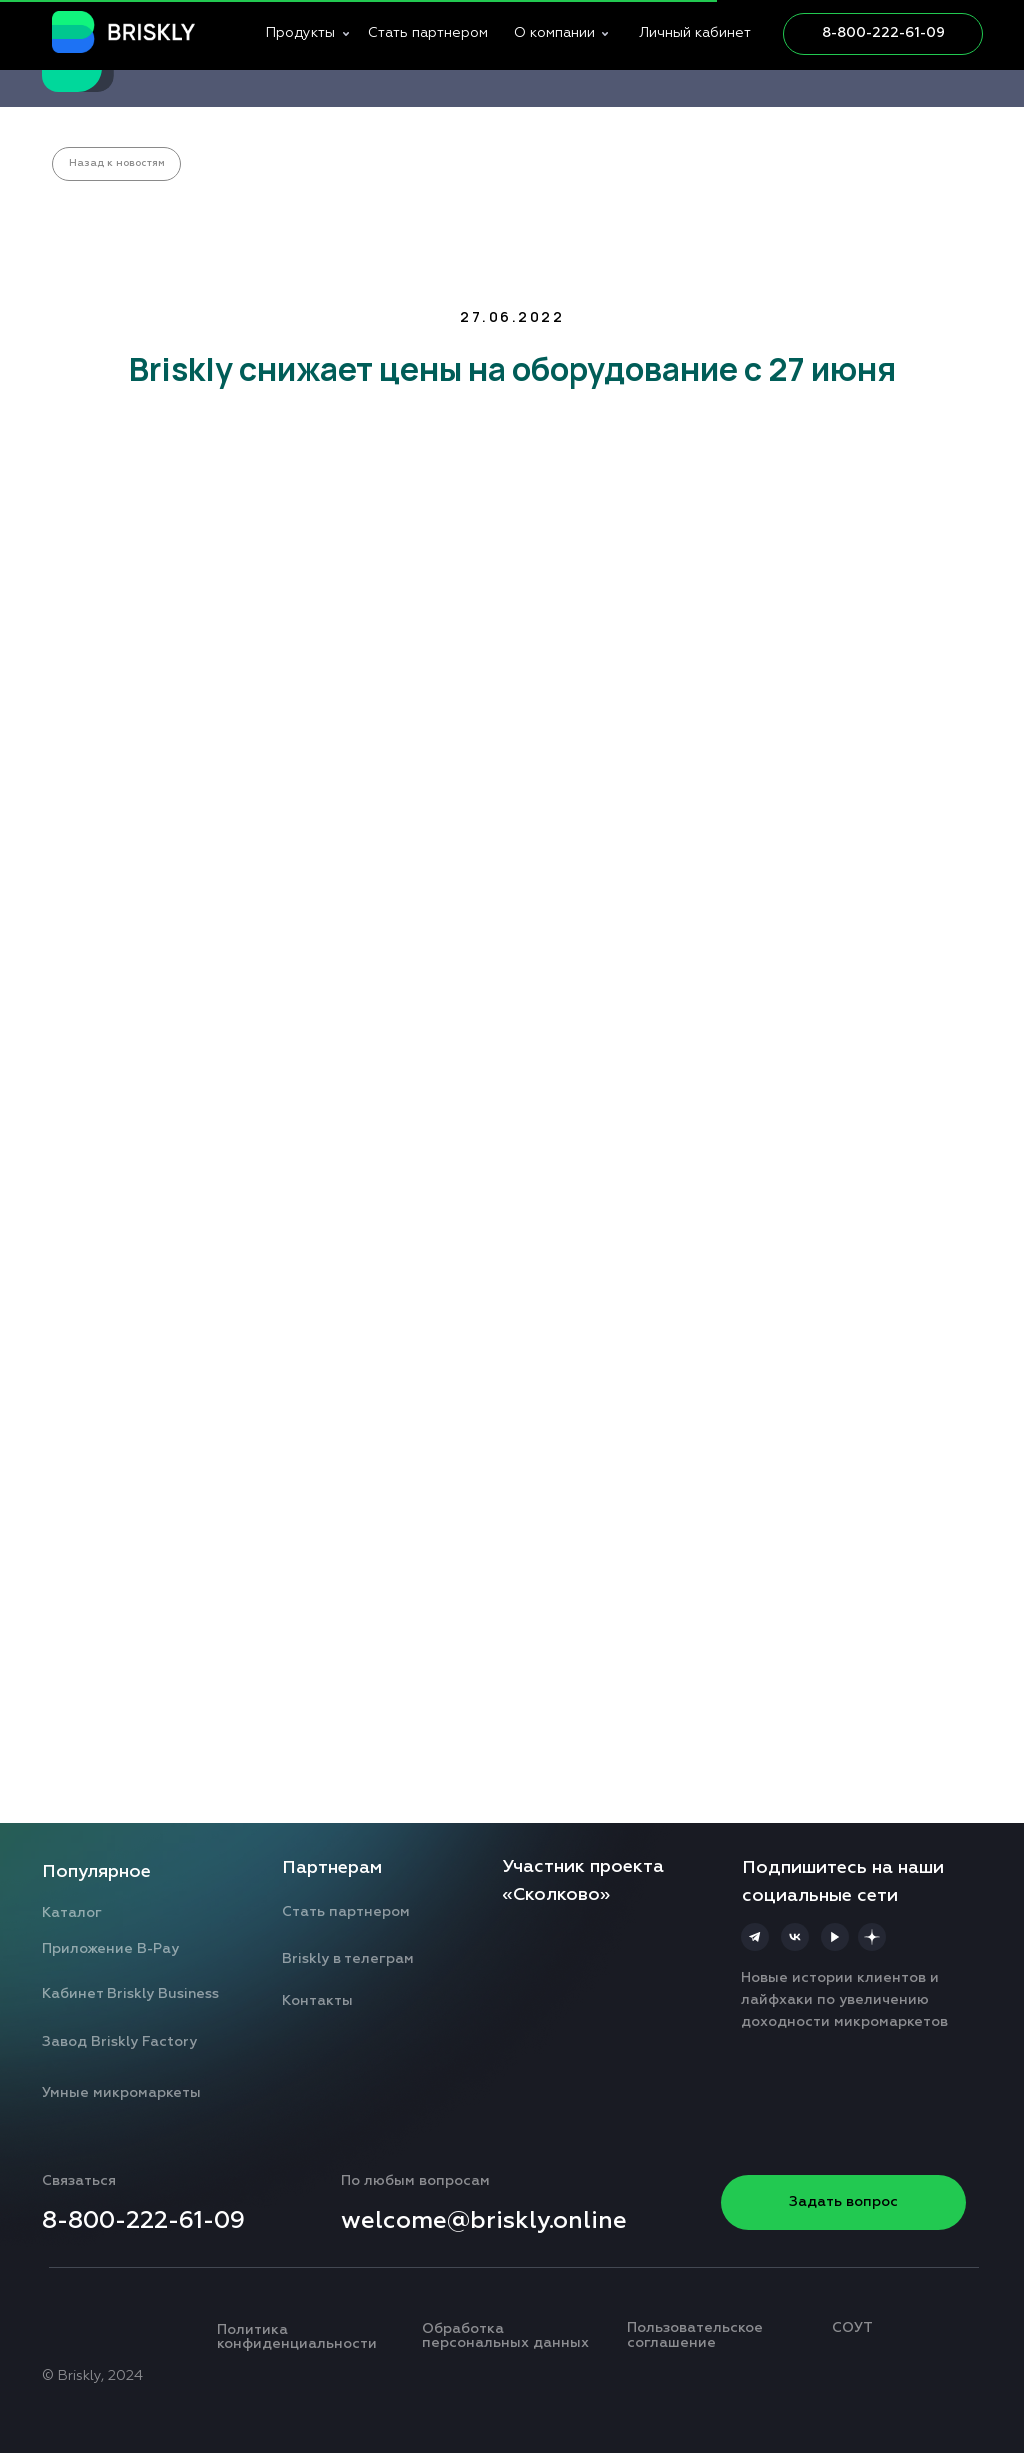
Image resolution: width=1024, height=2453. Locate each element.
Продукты (300, 33)
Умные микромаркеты (121, 2093)
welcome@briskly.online (484, 2221)
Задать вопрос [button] (843, 2202)
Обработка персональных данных (505, 2336)
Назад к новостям (117, 163)
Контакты (317, 2001)
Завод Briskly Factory (119, 2042)
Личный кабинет (695, 33)
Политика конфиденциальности (297, 2337)
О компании (554, 33)
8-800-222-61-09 (883, 33)
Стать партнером (428, 33)
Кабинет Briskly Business (130, 1994)
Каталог (72, 1913)
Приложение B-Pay (110, 1949)
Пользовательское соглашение (695, 2335)
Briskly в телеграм (348, 1959)
